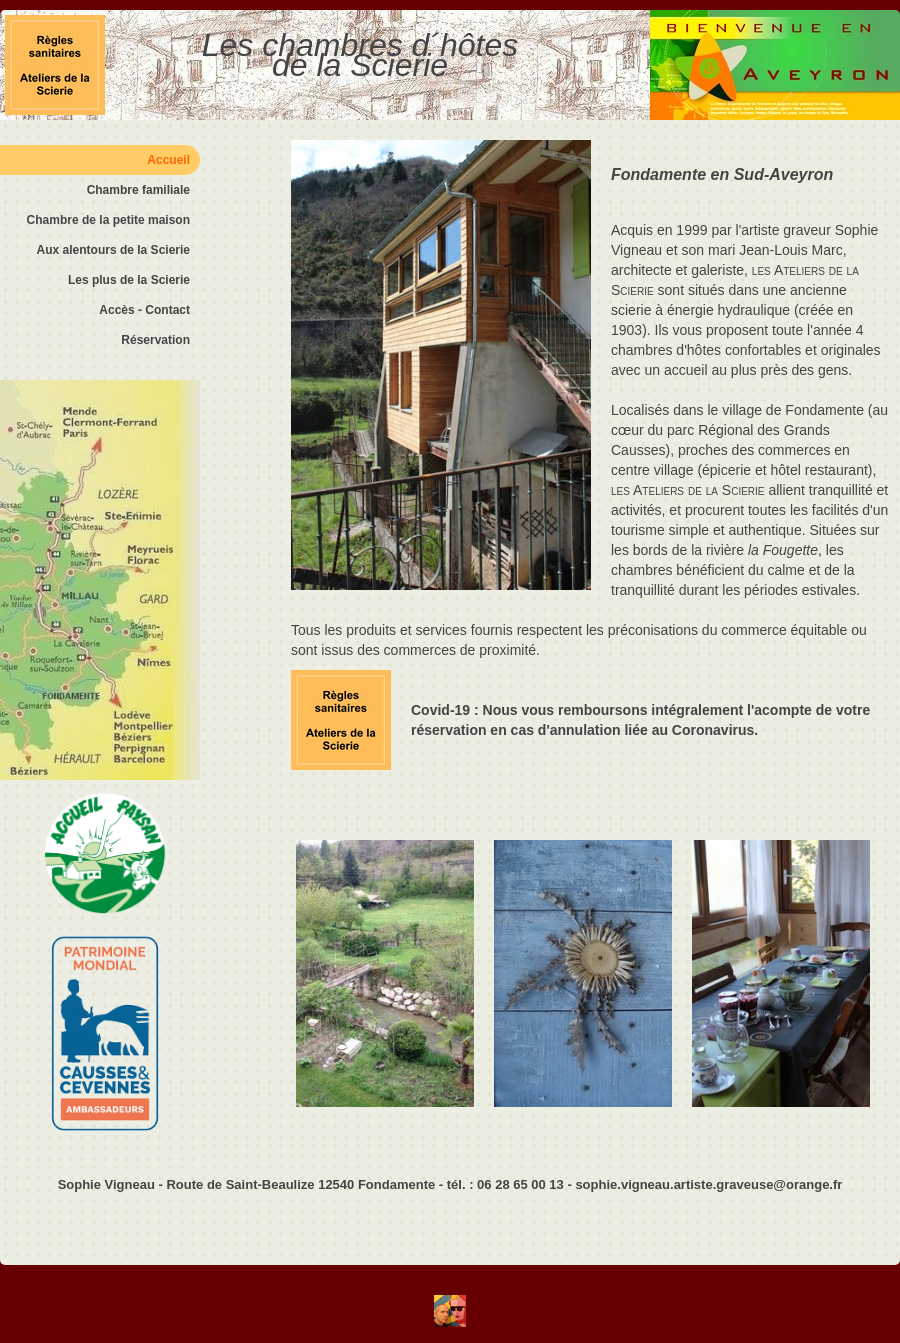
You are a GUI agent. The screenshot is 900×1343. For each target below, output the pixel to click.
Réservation (155, 340)
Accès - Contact (144, 310)
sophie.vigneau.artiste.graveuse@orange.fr (708, 1184)
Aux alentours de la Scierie (113, 250)
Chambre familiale (138, 190)
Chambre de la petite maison (108, 220)
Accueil (168, 160)
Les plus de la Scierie (129, 280)
